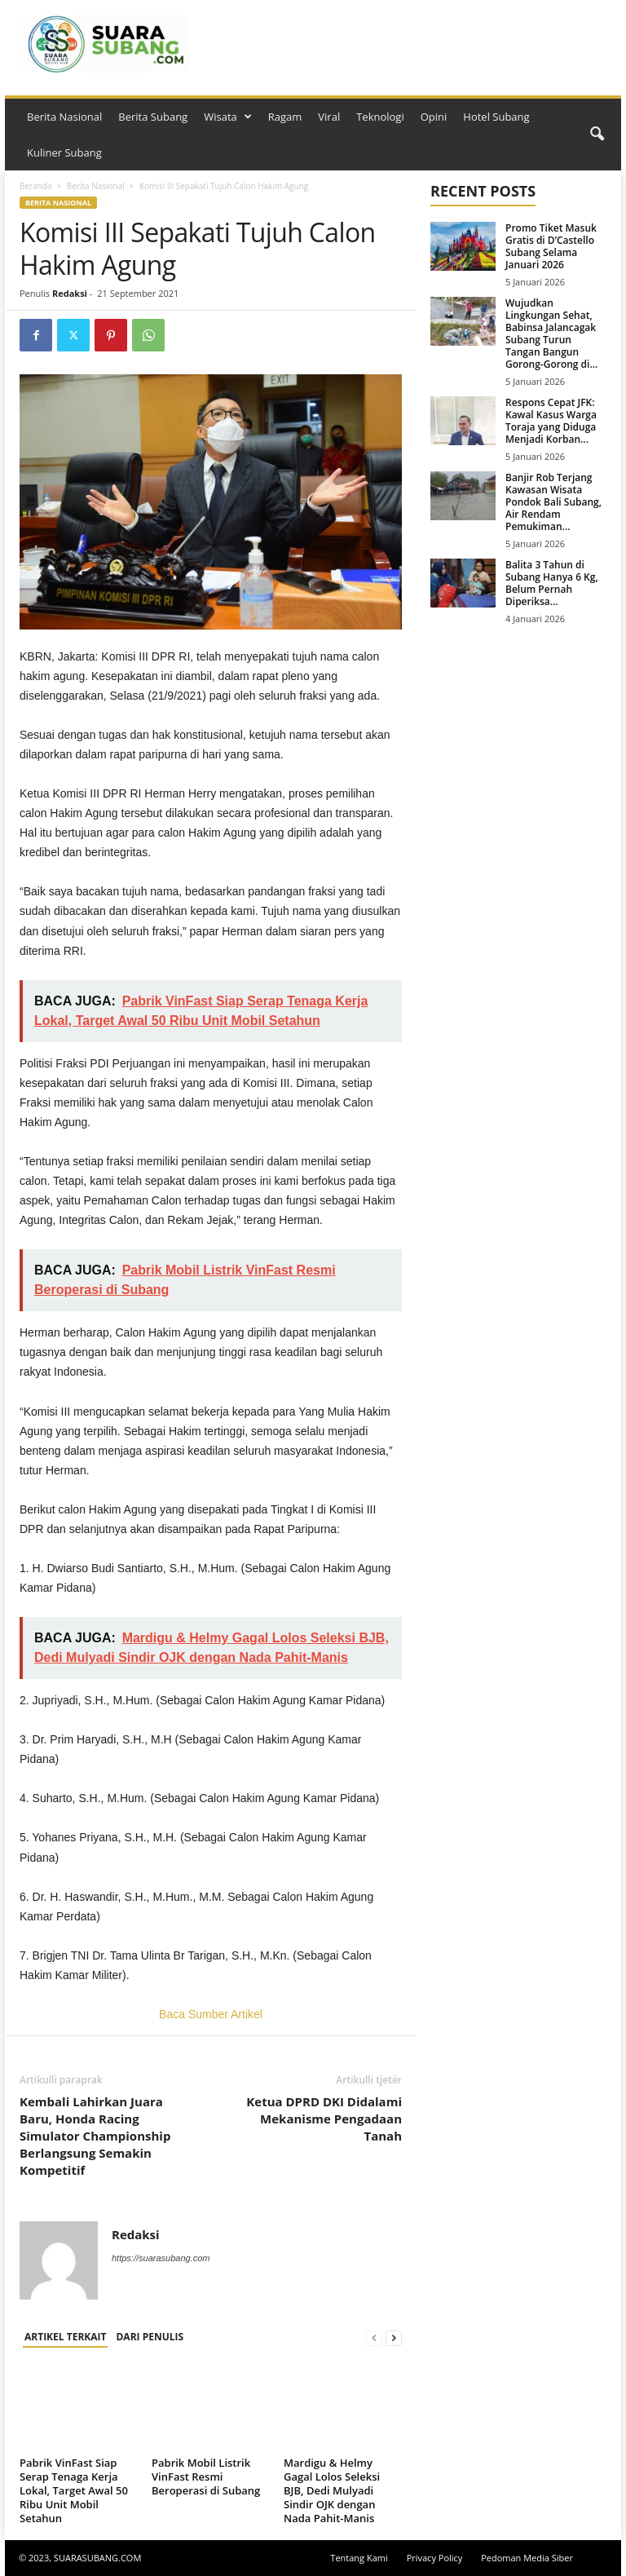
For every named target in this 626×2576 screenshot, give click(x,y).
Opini (434, 116)
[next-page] (394, 2337)
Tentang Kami (358, 2558)
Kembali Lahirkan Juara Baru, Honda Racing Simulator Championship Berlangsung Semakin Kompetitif (95, 2135)
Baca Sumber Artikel (210, 2014)
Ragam (285, 116)
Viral (329, 116)
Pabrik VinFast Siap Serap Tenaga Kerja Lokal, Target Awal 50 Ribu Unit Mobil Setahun (74, 2490)
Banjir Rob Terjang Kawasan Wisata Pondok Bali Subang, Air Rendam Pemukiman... (553, 502)
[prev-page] (374, 2337)
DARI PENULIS (149, 2337)
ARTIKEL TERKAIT (65, 2337)
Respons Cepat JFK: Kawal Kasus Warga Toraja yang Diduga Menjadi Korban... (551, 420)
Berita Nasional (64, 116)
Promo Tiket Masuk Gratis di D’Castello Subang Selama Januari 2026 (551, 246)
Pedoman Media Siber (527, 2558)
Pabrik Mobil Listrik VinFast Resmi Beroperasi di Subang (206, 2476)
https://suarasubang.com (160, 2258)
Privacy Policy (435, 2558)
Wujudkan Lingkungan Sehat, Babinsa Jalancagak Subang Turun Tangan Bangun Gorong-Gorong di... (551, 333)
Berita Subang (152, 116)
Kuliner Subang (64, 152)
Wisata (228, 117)
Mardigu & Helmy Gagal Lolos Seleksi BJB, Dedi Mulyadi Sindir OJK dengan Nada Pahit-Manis (332, 2490)
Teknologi (380, 116)
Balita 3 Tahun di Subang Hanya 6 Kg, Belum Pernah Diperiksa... (551, 583)
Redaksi (69, 293)
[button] (597, 134)
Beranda (36, 186)
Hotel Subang (496, 116)
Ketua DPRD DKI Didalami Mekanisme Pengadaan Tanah (324, 2118)
